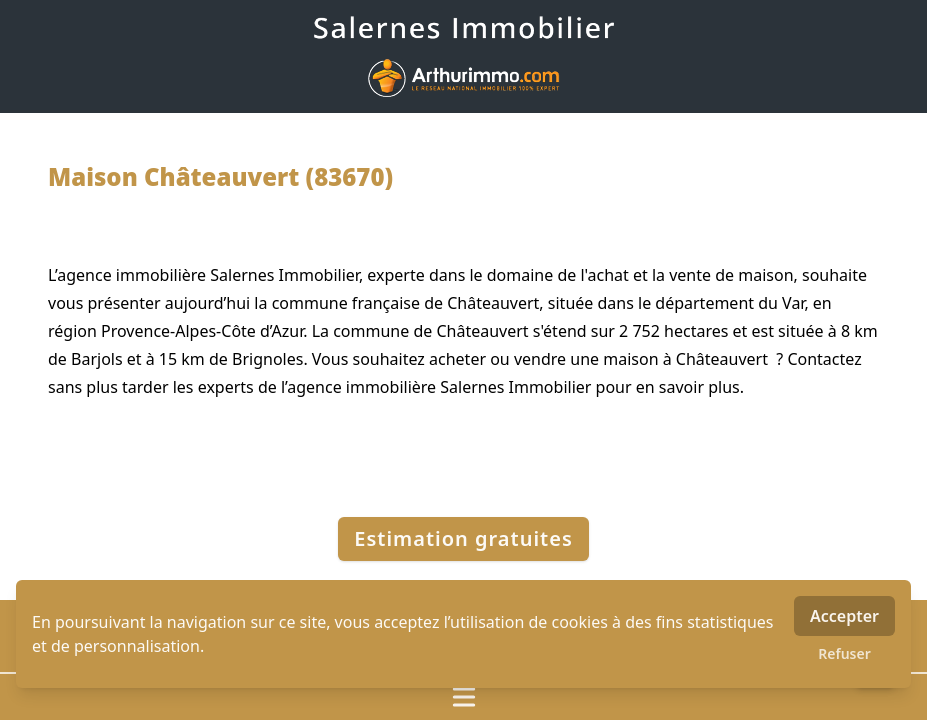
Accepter (844, 616)
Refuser (844, 653)
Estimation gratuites (463, 538)
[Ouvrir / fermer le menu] (463, 697)
